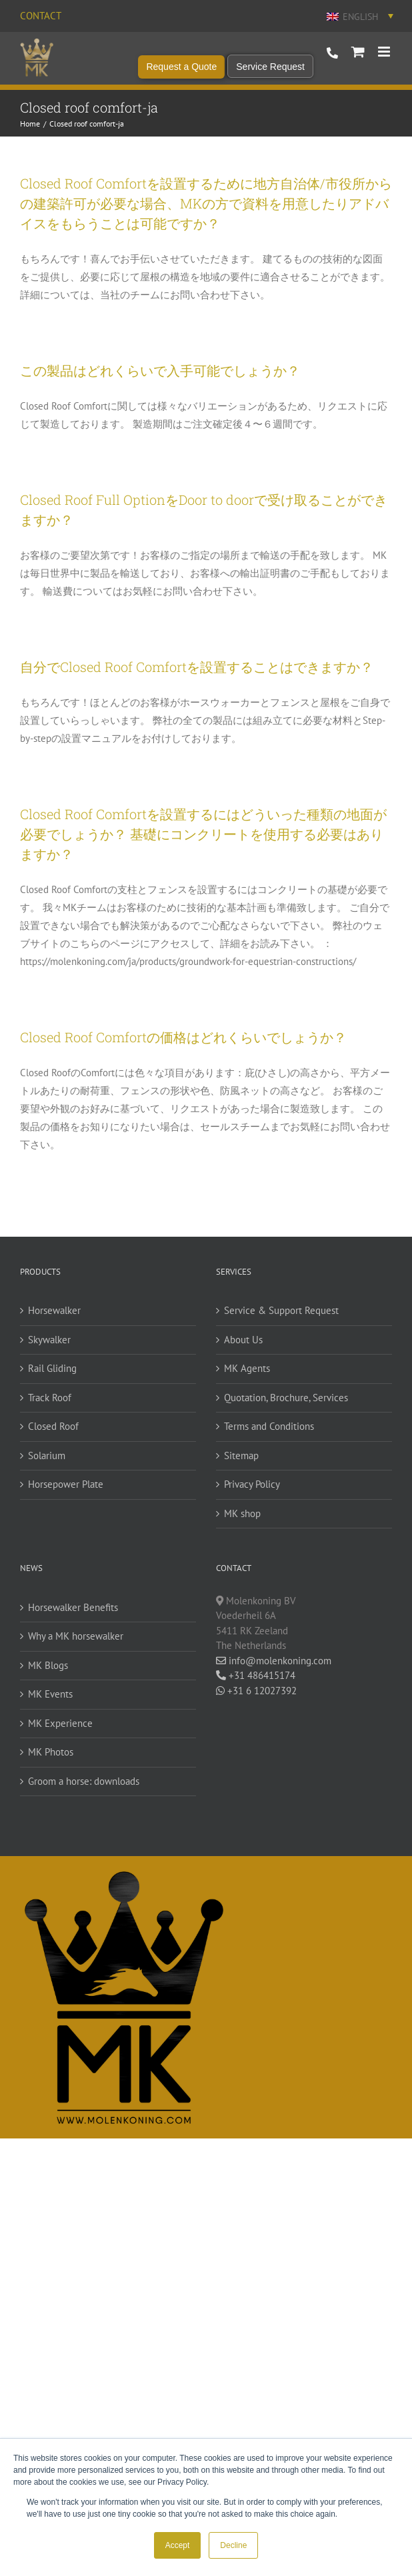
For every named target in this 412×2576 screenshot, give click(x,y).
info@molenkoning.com (273, 1660)
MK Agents (247, 1368)
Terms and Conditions (269, 1426)
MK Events (50, 1694)
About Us (243, 1339)
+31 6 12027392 (256, 1690)
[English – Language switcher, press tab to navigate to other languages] (358, 16)
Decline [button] (233, 2545)
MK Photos (50, 1752)
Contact (40, 15)
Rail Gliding (52, 1368)
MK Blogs (48, 1665)
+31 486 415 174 (332, 53)
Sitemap (241, 1455)
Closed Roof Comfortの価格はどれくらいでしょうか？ (183, 1037)
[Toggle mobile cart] (358, 52)
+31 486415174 (255, 1675)
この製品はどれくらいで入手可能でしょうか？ (160, 370)
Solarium (46, 1455)
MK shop (242, 1513)
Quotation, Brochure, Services (286, 1397)
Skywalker (49, 1339)
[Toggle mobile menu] (385, 52)
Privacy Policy (252, 1484)
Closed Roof (53, 1426)
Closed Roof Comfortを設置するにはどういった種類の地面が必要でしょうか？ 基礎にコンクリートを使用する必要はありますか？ (203, 833)
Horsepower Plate (65, 1484)
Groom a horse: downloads (83, 1781)
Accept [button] (177, 2545)
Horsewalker (54, 1310)
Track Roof (49, 1397)
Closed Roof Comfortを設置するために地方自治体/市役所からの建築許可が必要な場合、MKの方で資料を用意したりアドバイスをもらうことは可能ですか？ (206, 203)
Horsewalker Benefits (73, 1607)
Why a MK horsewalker (75, 1636)
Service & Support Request (281, 1310)
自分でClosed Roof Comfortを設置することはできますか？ (196, 666)
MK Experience (60, 1723)
